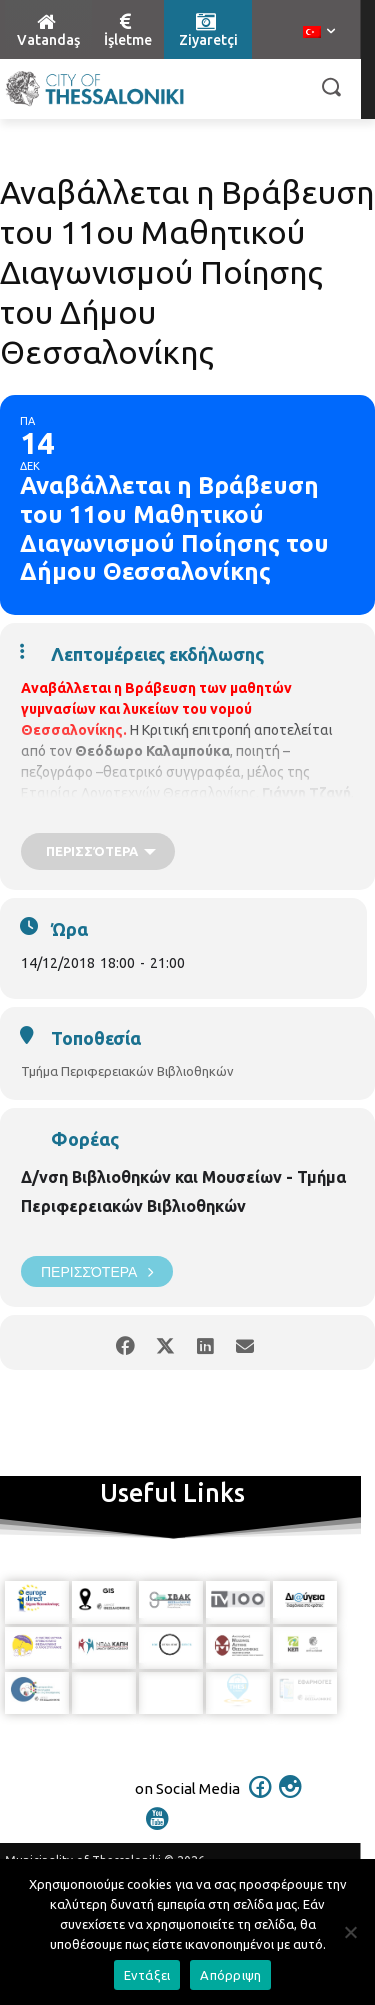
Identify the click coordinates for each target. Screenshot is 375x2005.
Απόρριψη (230, 1975)
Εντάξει (147, 1975)
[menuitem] (319, 33)
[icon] (260, 1800)
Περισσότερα (97, 1271)
